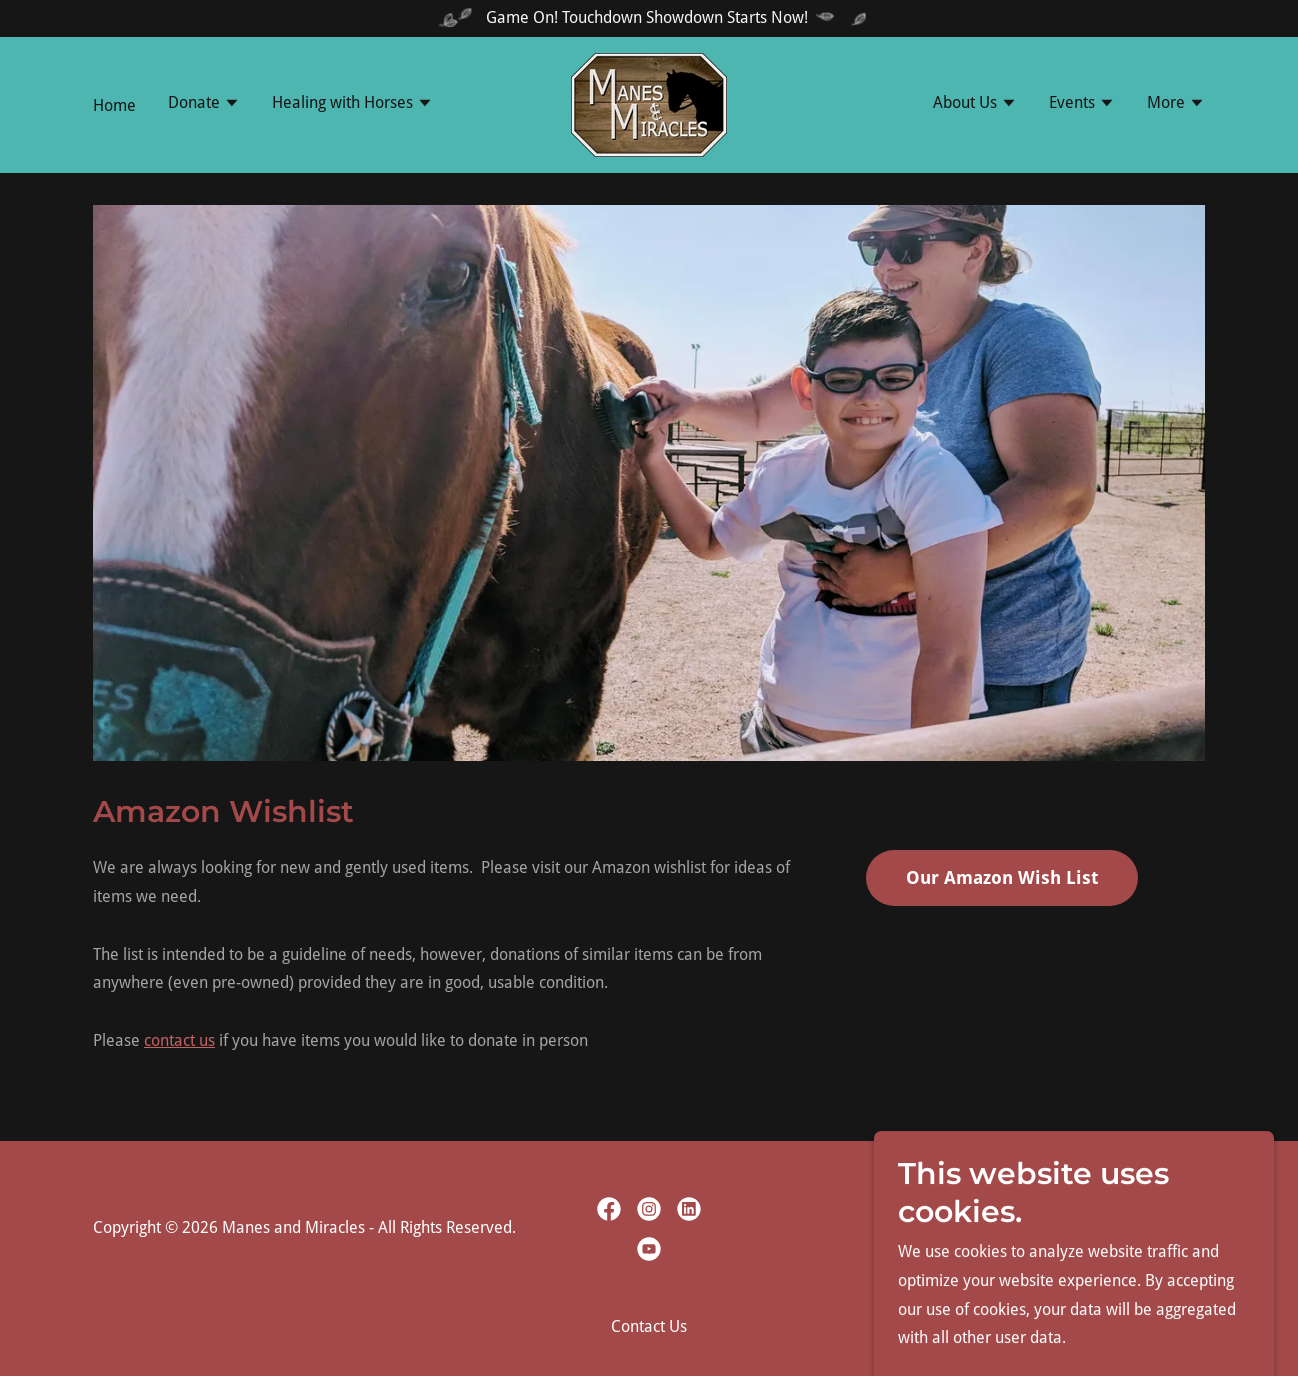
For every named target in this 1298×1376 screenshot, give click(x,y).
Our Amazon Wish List (1002, 877)
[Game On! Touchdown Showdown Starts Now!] (649, 18)
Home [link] (114, 105)
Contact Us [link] (649, 1326)
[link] (649, 103)
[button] (204, 105)
